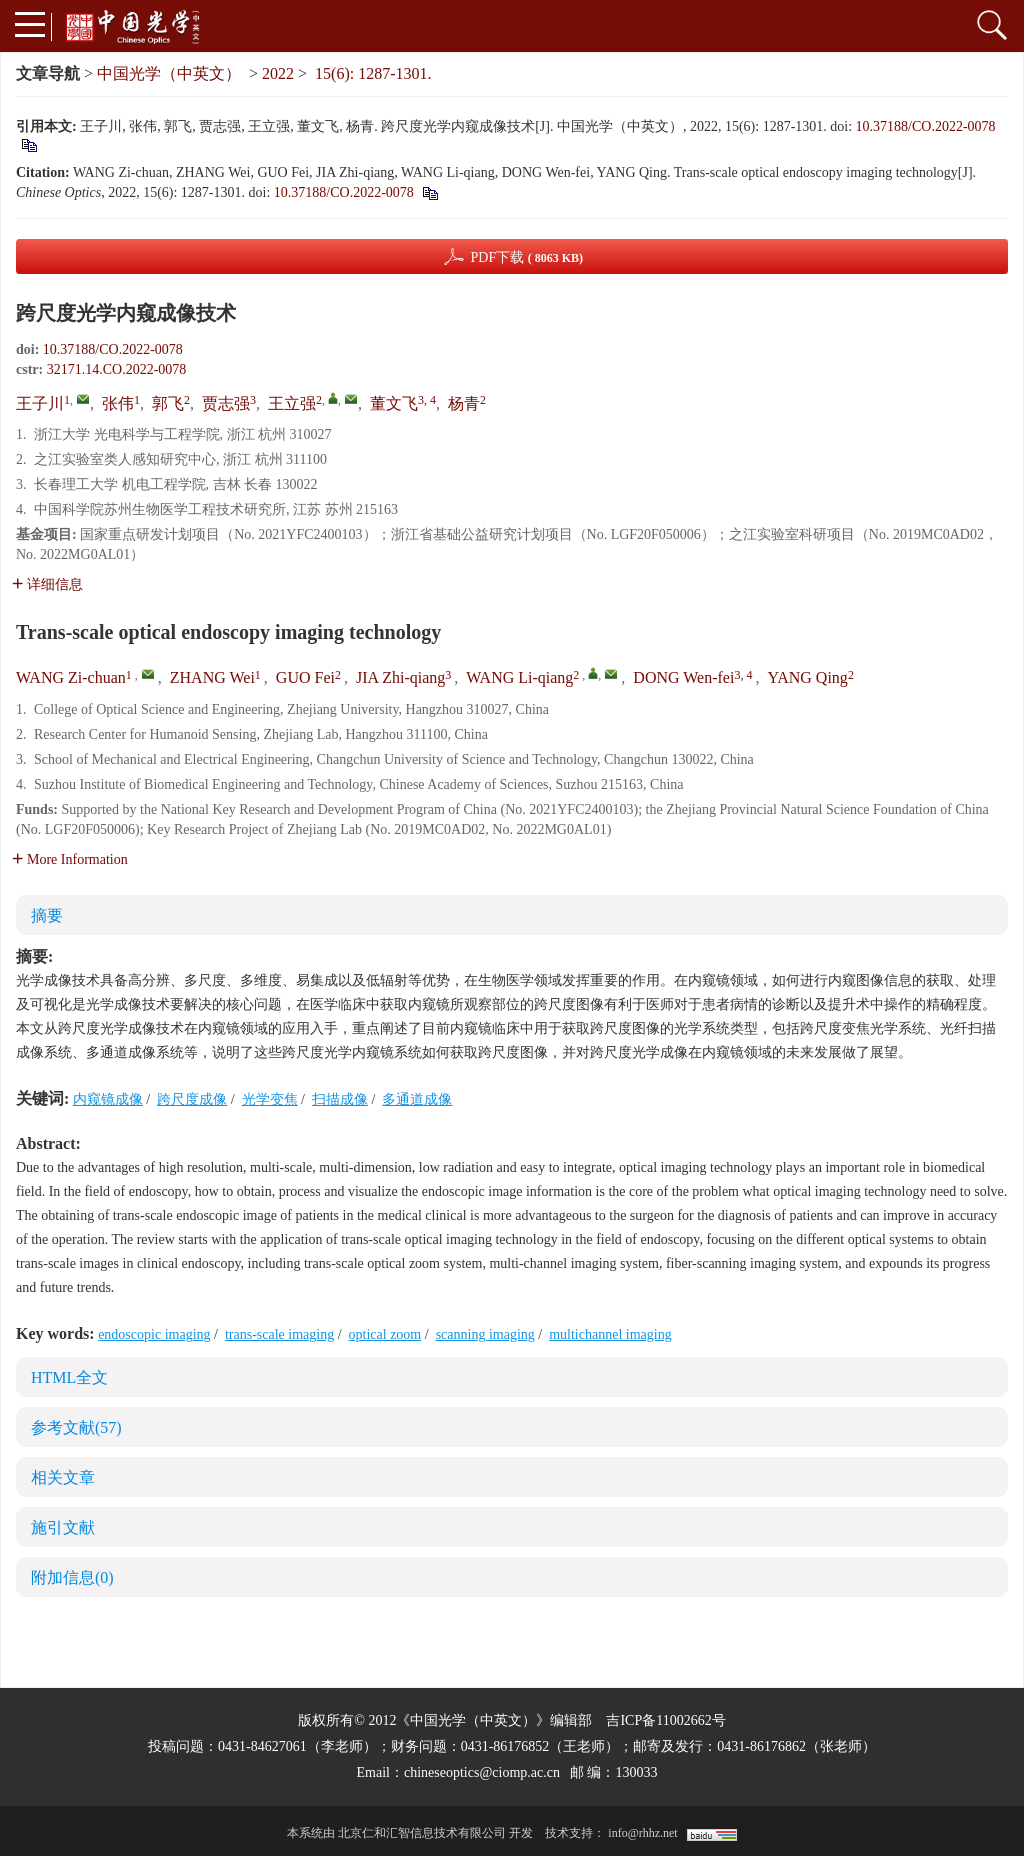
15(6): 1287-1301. (373, 73)
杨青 (464, 403)
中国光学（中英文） (169, 73)
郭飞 (168, 403)
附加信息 (72, 1577)
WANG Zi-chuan (71, 677)
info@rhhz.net (642, 1833)
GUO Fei (305, 677)
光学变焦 (270, 1099)
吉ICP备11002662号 (665, 1720)
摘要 (47, 915)
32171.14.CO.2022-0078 (117, 369)
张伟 (118, 403)
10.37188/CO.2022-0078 (926, 126)
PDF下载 (526, 257)
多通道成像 (417, 1099)
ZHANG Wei (212, 677)
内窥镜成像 (108, 1099)
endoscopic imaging (154, 1334)
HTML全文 (69, 1377)
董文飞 (394, 403)
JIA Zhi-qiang (400, 677)
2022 (278, 73)
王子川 (40, 403)
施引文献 (63, 1527)
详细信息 (47, 584)
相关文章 (63, 1477)
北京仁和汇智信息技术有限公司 (422, 1833)
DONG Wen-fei (683, 677)
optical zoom (385, 1334)
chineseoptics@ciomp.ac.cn (482, 1772)
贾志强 (226, 403)
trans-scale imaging (279, 1334)
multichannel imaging (610, 1334)
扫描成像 (340, 1099)
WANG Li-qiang (519, 677)
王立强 (292, 403)
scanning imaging (485, 1334)
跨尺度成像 (192, 1099)
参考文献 (76, 1427)
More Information (70, 859)
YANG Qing (807, 677)
